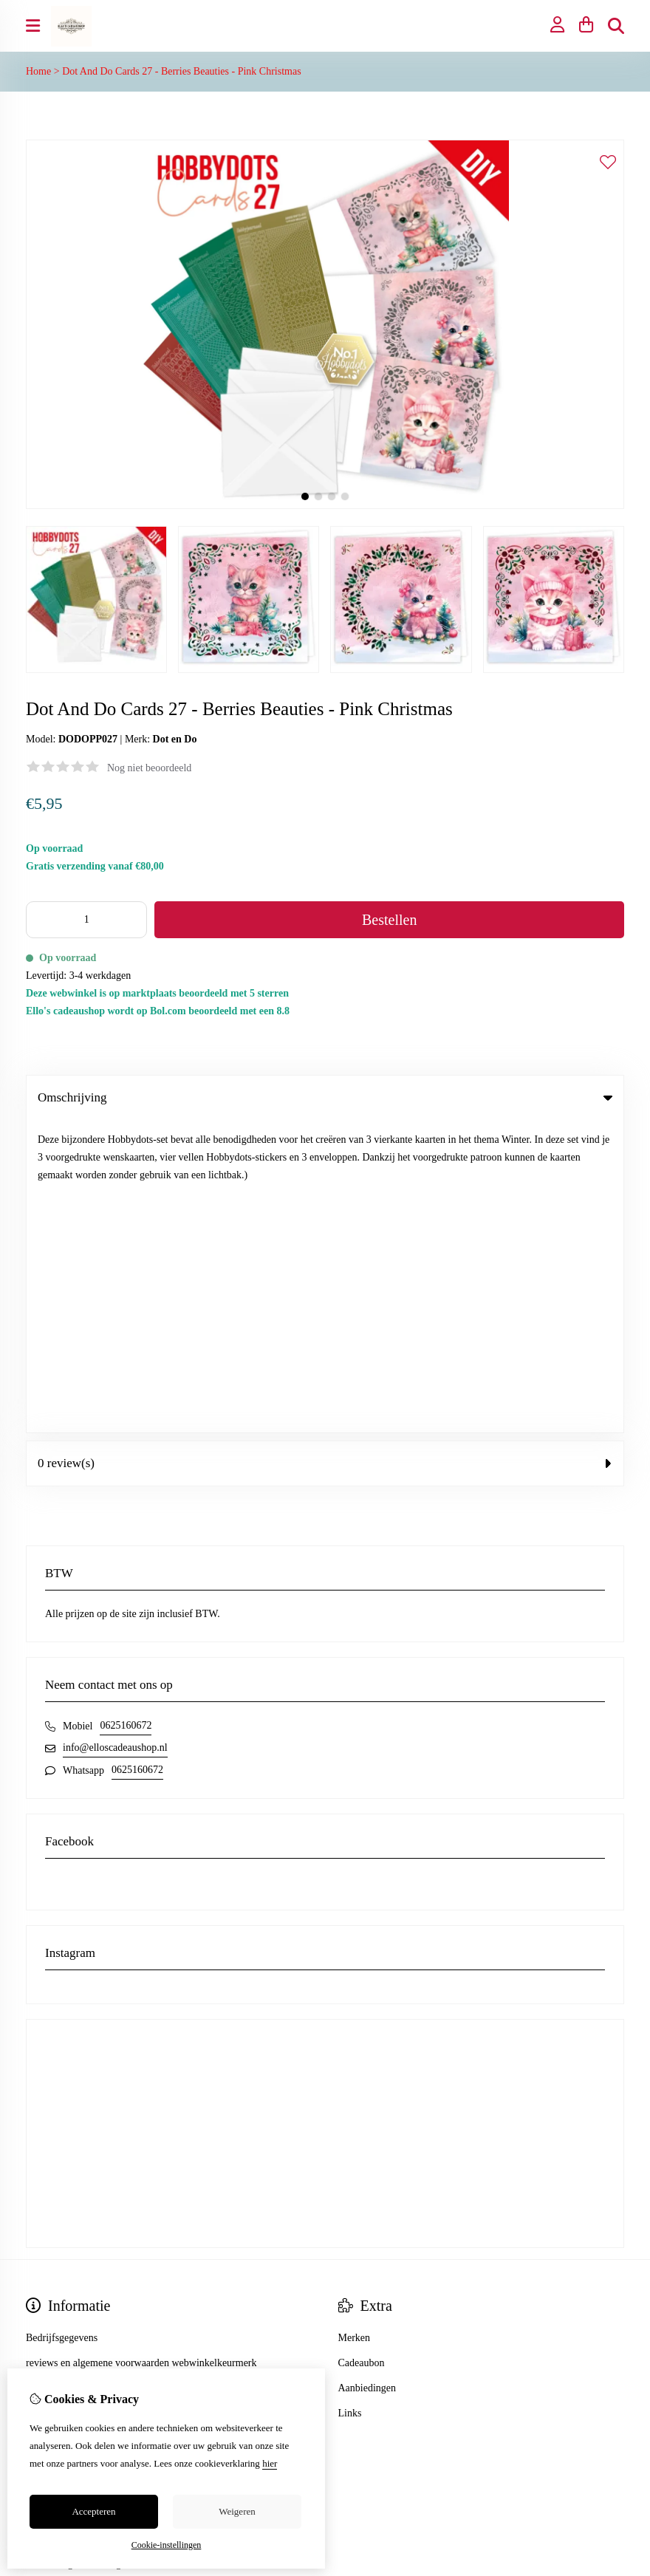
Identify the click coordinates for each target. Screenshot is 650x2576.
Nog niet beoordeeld (149, 767)
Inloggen (44, 2327)
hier (269, 2463)
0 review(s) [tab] (325, 1151)
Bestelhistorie (54, 2352)
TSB (616, 2452)
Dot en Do (175, 739)
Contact (354, 2327)
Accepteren (93, 2511)
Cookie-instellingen (166, 2545)
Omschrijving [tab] (325, 1097)
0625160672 (125, 1412)
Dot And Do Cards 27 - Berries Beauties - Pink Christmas (181, 71)
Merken (354, 2025)
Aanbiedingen (367, 2075)
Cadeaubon (361, 2050)
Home (38, 71)
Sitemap (355, 2352)
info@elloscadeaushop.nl (115, 1435)
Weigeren (237, 2511)
